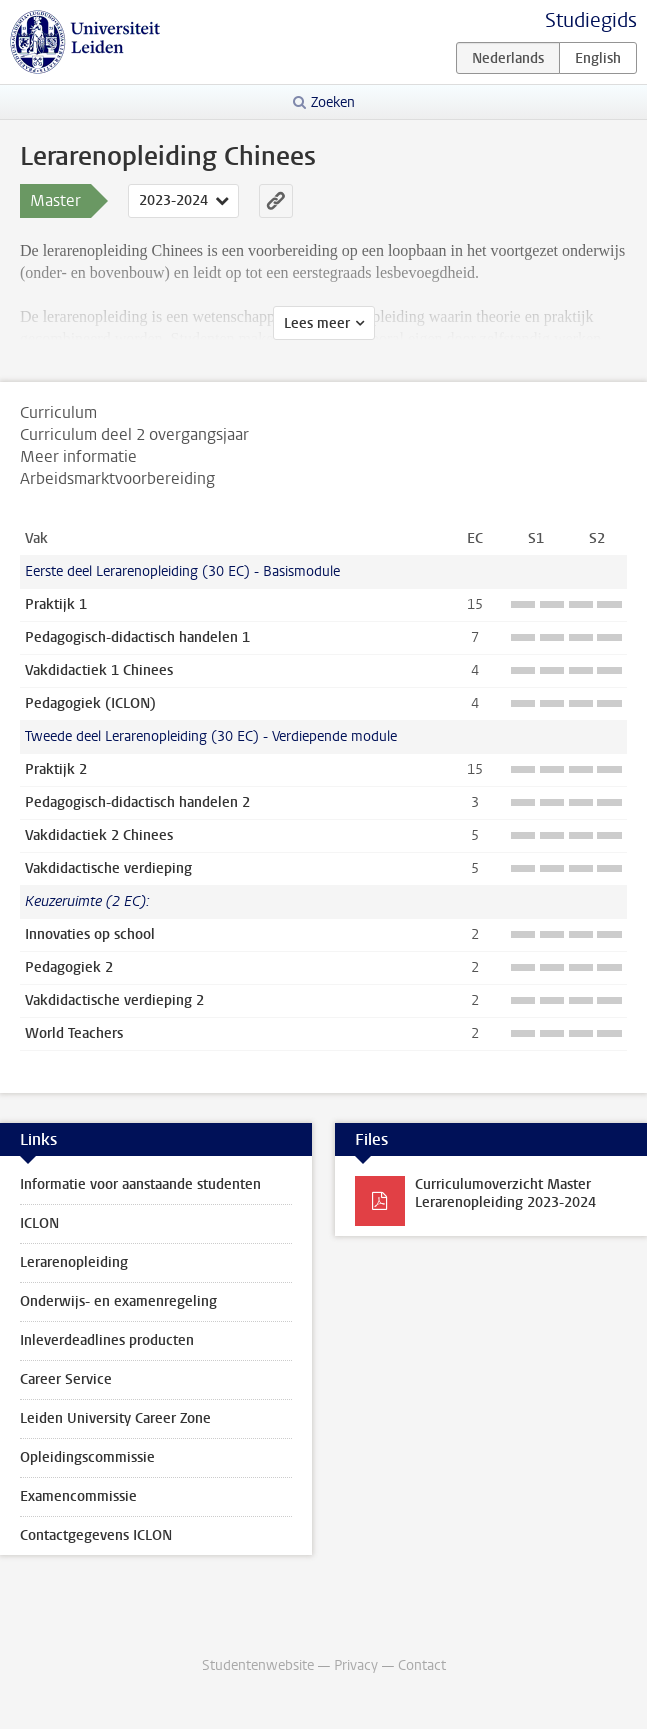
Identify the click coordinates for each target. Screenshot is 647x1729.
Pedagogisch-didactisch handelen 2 (137, 802)
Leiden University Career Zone (115, 1418)
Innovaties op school (90, 934)
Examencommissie (78, 1496)
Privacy (356, 1665)
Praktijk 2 (56, 769)
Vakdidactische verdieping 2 (114, 1000)
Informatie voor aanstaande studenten (140, 1184)
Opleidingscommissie (87, 1457)
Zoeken (333, 102)
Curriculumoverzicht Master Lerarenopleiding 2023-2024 (505, 1193)
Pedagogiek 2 (69, 967)
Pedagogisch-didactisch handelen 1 (137, 637)
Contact (422, 1665)
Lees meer (317, 323)
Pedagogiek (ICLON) (90, 703)
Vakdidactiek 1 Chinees (99, 670)
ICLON (39, 1223)
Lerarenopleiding (74, 1262)
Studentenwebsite (258, 1665)
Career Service (66, 1379)
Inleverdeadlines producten (107, 1340)
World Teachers (74, 1033)
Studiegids (591, 20)
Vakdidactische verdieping (108, 868)
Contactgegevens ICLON (96, 1535)
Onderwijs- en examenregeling (118, 1301)
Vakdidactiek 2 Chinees (99, 835)
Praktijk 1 (56, 604)
